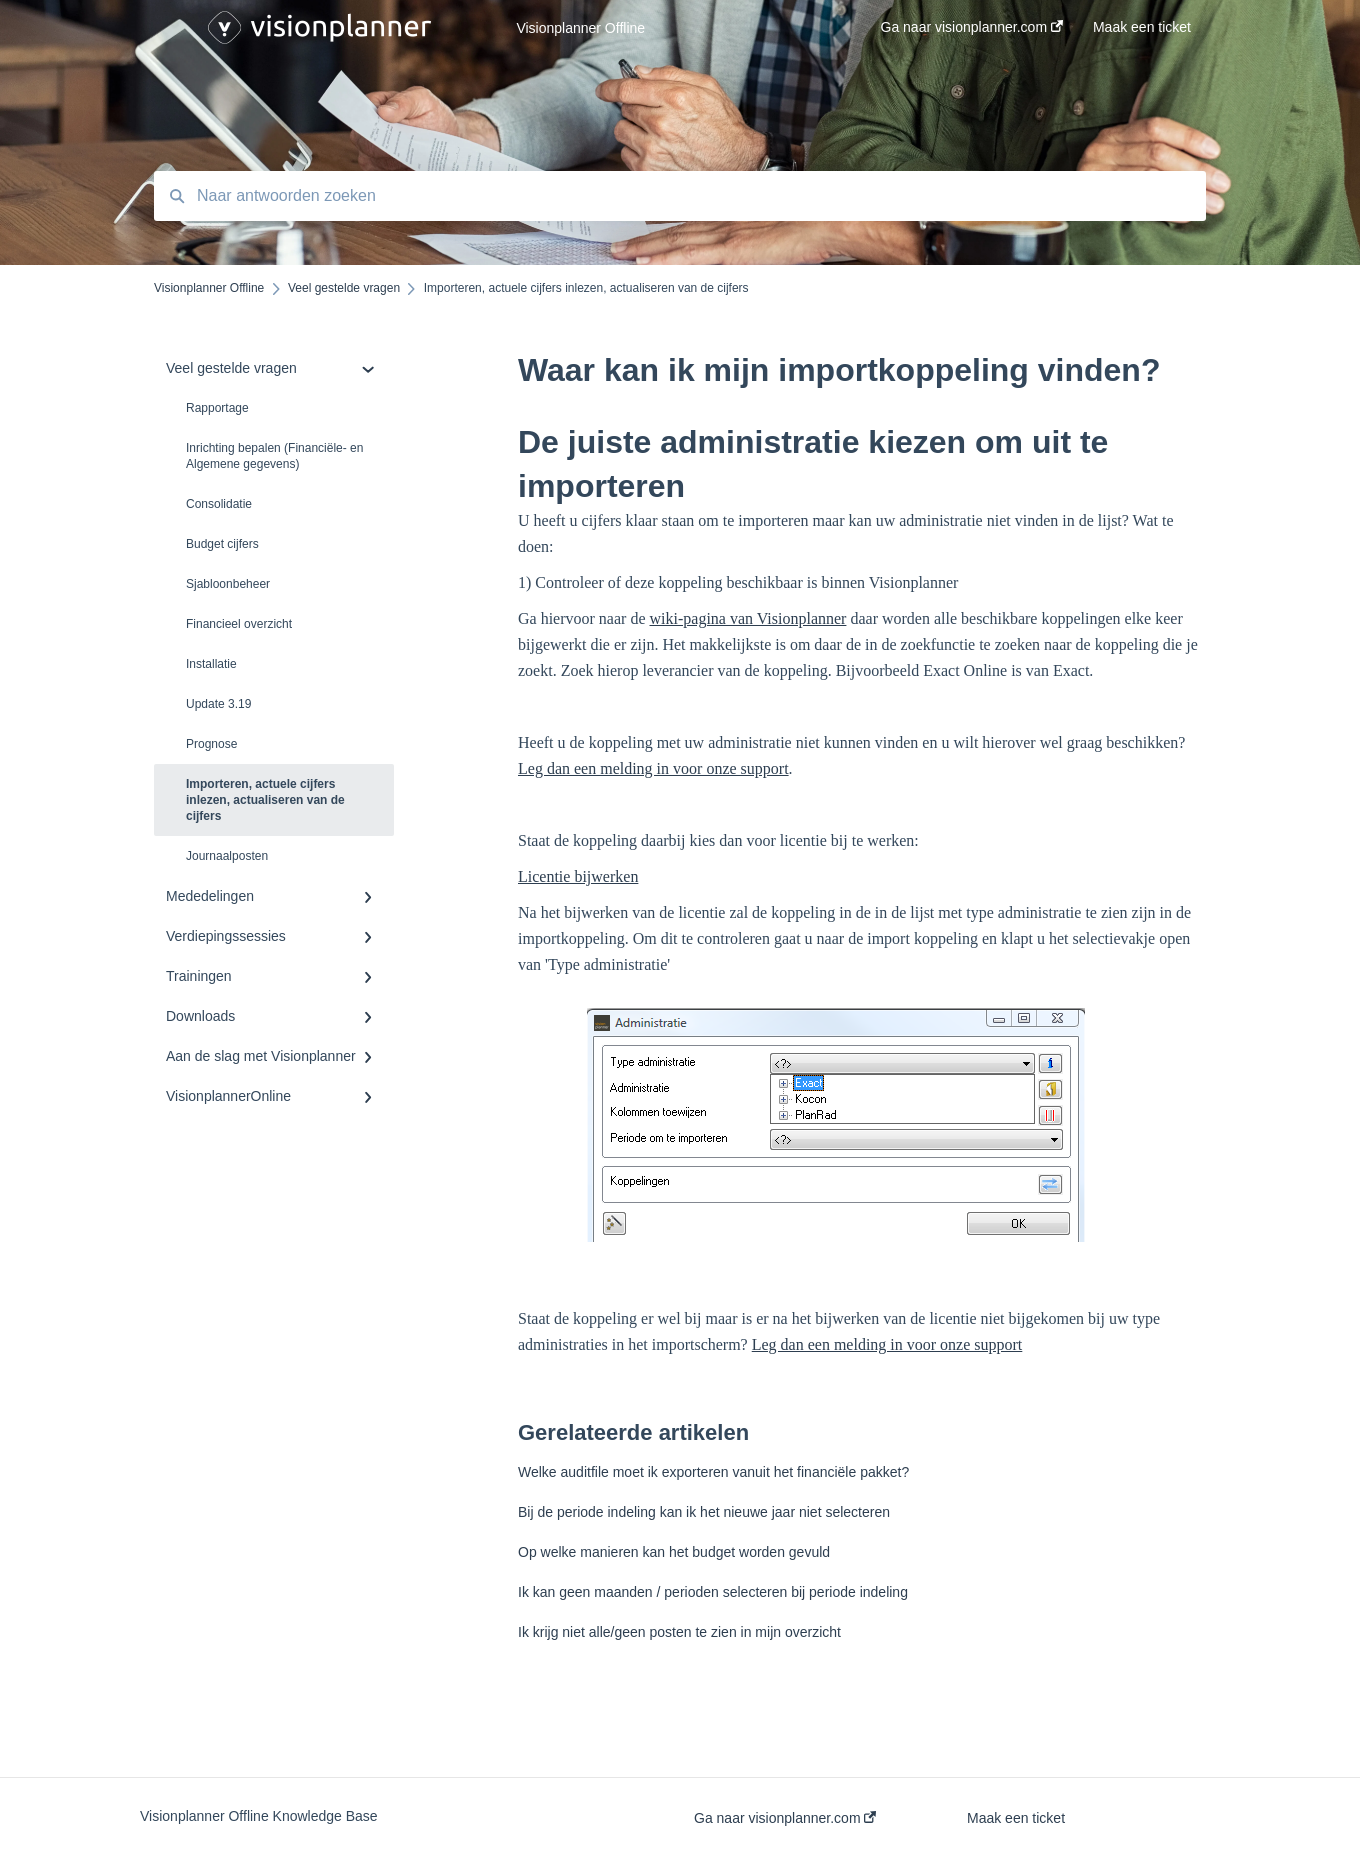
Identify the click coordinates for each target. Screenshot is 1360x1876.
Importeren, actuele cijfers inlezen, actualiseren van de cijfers (265, 800)
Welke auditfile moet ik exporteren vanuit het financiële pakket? (713, 1472)
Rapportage (217, 408)
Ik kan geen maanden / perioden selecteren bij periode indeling (713, 1592)
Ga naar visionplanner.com (785, 1818)
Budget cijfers (222, 544)
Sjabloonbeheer (228, 584)
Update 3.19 (218, 704)
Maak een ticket (1016, 1818)
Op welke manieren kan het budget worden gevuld (674, 1552)
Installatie (211, 664)
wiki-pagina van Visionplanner (748, 618)
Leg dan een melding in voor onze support (653, 768)
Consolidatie (219, 504)
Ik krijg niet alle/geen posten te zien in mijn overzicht (679, 1632)
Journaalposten (227, 856)
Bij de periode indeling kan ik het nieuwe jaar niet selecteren (704, 1512)
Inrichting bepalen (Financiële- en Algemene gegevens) (274, 456)
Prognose (211, 744)
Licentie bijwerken (578, 876)
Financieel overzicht (239, 624)
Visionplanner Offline (580, 28)
